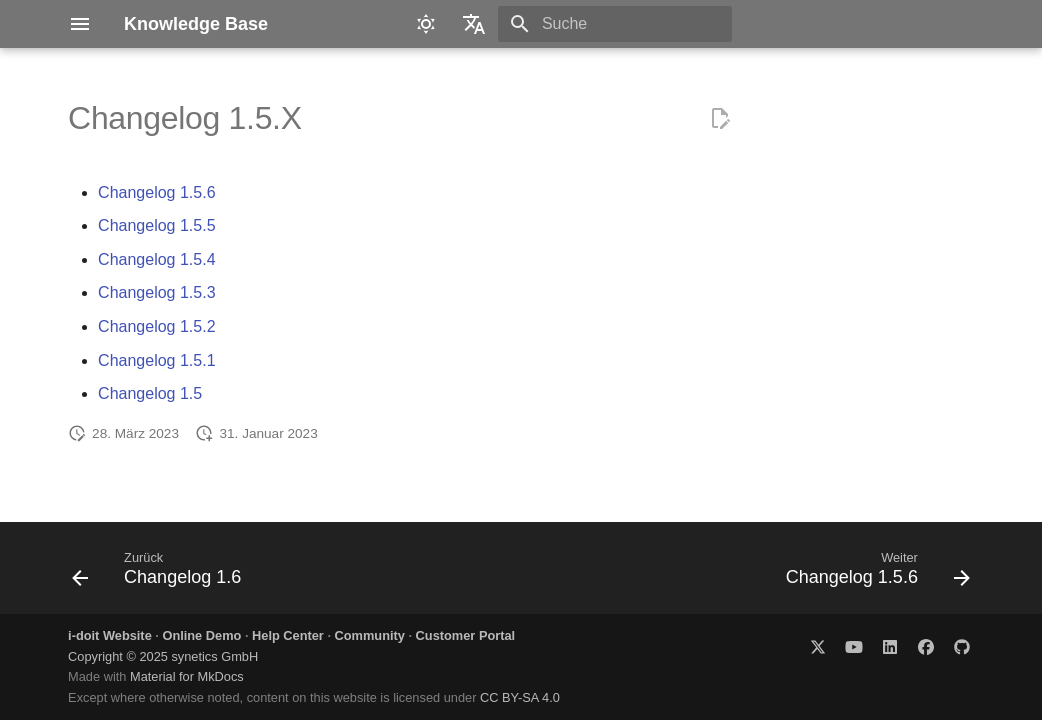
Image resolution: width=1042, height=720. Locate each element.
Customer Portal (466, 635)
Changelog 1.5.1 (156, 360)
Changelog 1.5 (150, 393)
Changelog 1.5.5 (156, 225)
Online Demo (201, 635)
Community (370, 635)
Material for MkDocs (187, 676)
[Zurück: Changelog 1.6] (161, 574)
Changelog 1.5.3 (156, 292)
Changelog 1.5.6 (156, 192)
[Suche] (615, 24)
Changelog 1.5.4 (156, 259)
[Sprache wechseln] (474, 24)
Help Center (288, 635)
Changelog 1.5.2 (156, 326)
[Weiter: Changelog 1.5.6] (873, 574)
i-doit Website (110, 635)
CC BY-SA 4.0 (520, 697)
